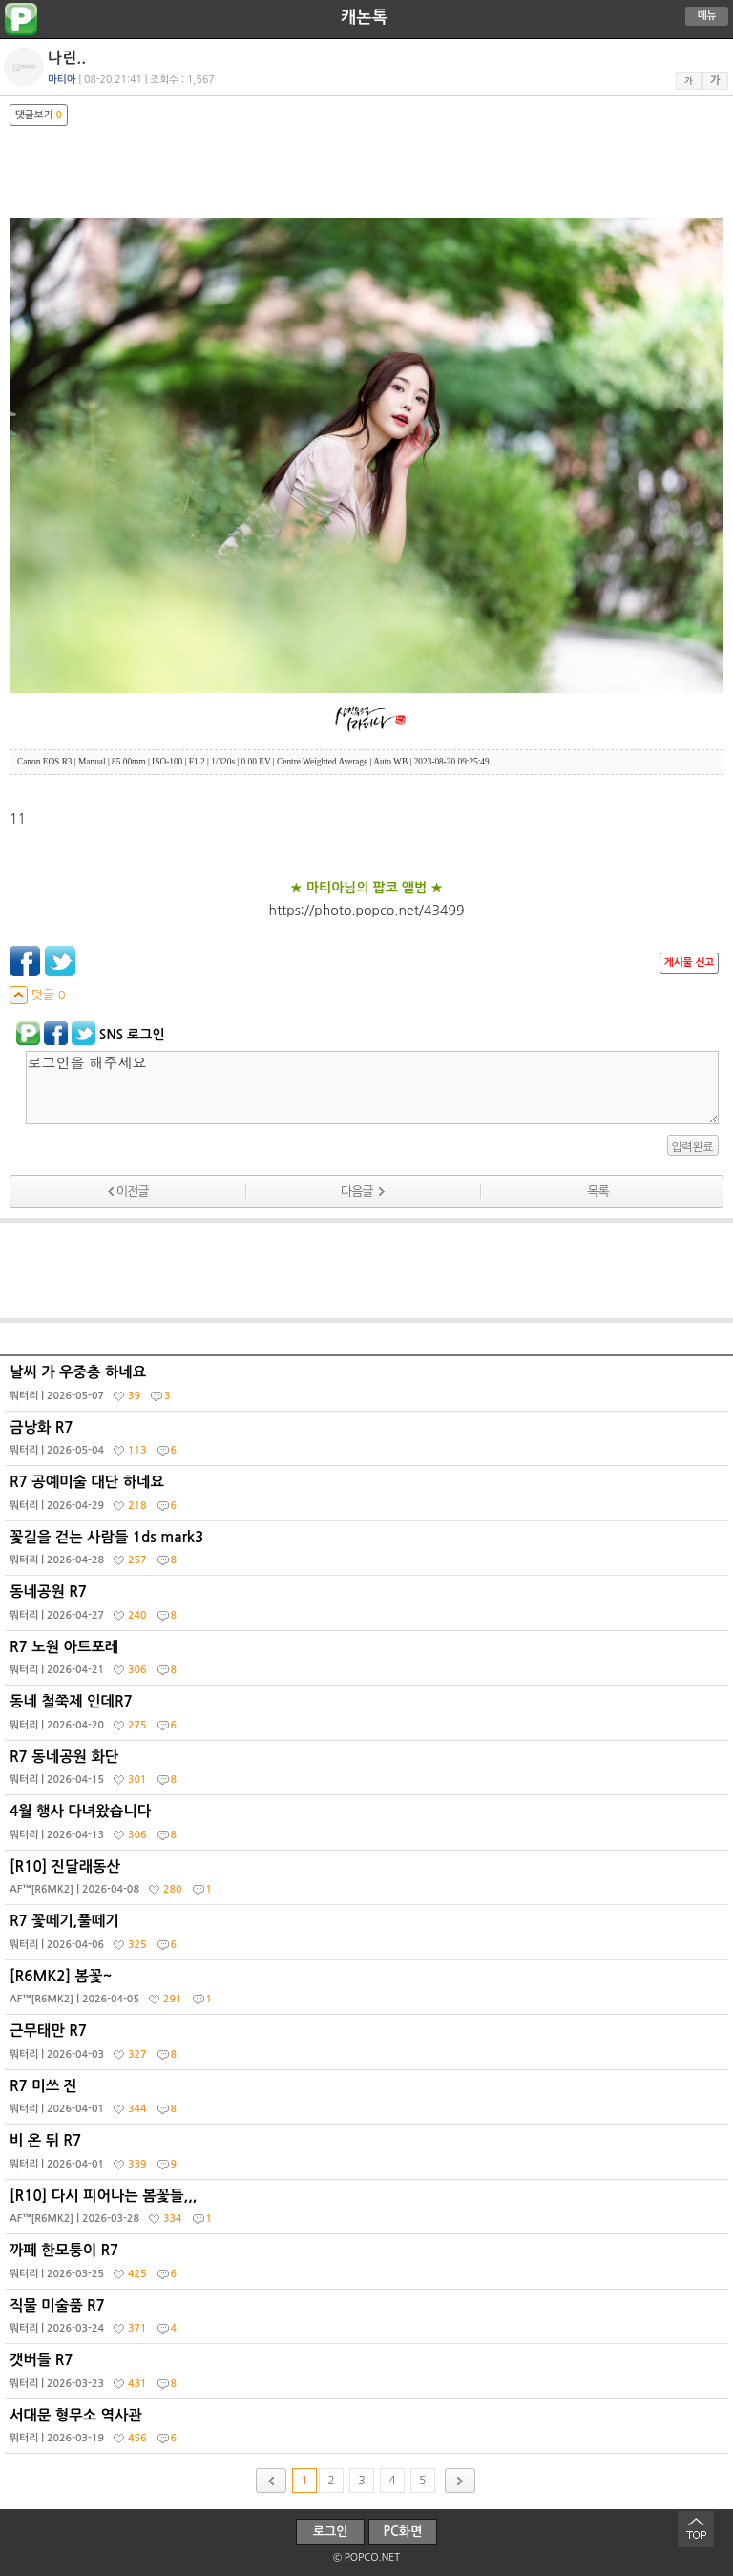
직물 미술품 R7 (369, 2321)
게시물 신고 (689, 962)
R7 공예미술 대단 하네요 (369, 1497)
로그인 (330, 2531)
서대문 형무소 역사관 (369, 2431)
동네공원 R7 (369, 1607)
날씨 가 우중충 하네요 (369, 1388)
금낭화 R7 (369, 1443)
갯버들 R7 (369, 2375)
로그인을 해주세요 (372, 1087)
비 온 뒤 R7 (369, 2156)
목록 (597, 1191)
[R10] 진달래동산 (369, 1882)
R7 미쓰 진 (369, 2102)
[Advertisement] (366, 1270)
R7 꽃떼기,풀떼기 (369, 1936)
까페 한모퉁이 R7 (369, 2266)
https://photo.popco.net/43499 (367, 910)
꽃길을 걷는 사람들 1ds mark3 (369, 1553)
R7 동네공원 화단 (369, 1772)
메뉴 (707, 15)
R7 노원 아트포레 (369, 1663)
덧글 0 (38, 995)
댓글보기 (38, 115)
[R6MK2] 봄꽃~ (369, 1992)
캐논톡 (364, 17)
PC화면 (403, 2531)
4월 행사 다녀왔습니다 (369, 1827)
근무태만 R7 (369, 2046)
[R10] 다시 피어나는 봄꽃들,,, (369, 2211)
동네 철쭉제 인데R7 (369, 1717)
